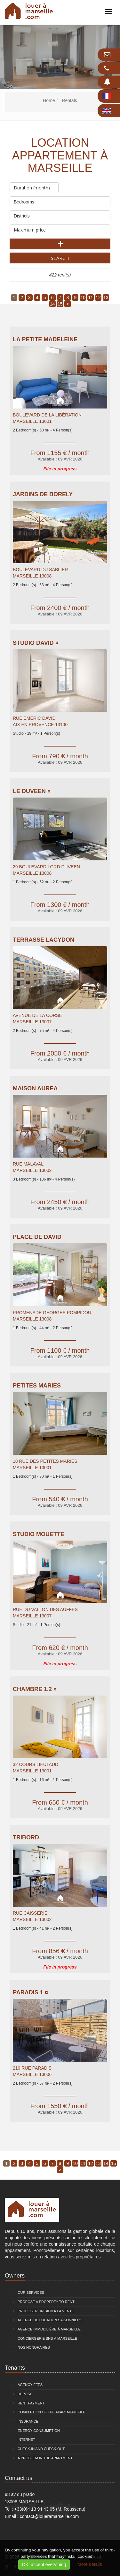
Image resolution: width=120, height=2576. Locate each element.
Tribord (26, 1837)
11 (90, 297)
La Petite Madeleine (45, 339)
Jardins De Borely (43, 494)
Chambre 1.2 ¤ (35, 1689)
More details (89, 2564)
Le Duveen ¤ (32, 791)
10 (82, 297)
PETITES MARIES (37, 1385)
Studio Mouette (38, 1534)
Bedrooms (60, 200)
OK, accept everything (44, 2564)
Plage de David (37, 1237)
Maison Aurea (35, 1088)
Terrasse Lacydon (43, 940)
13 (105, 297)
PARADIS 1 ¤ (30, 1992)
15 (60, 303)
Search (60, 258)
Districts (60, 214)
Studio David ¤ (36, 643)
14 (52, 303)
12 (98, 297)
